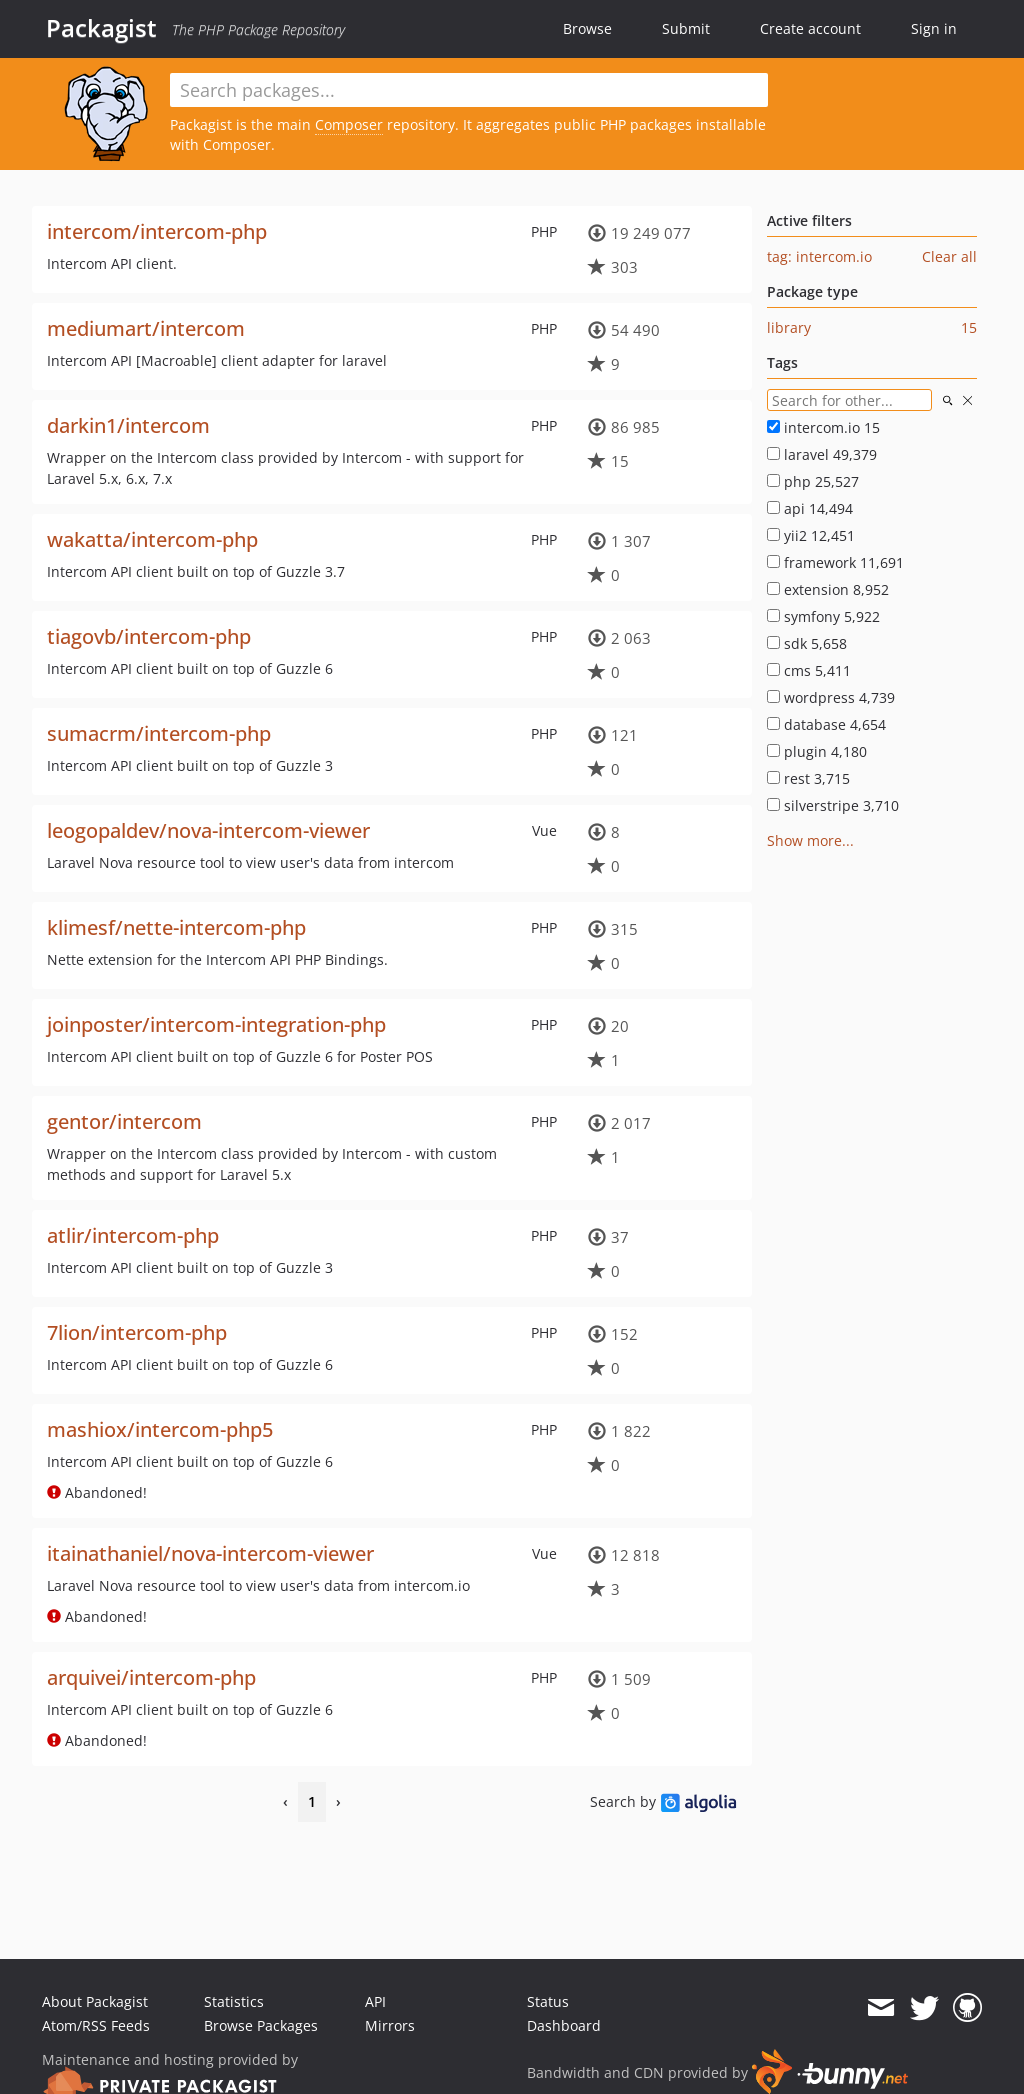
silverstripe (833, 805)
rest (808, 778)
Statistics (234, 2001)
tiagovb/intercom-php (149, 636)
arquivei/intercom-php (151, 1677)
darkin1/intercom (128, 425)
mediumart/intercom (146, 328)
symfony (823, 616)
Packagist (101, 28)
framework (835, 562)
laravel (822, 454)
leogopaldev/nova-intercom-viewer (208, 830)
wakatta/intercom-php (152, 539)
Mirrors (390, 2025)
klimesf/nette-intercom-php (176, 927)
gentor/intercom (124, 1121)
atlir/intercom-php (133, 1235)
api (810, 508)
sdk (807, 643)
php (813, 481)
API (375, 2001)
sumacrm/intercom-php (159, 733)
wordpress (831, 697)
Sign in (934, 28)
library (789, 327)
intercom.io (823, 427)
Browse (587, 28)
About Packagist (95, 2001)
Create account (810, 28)
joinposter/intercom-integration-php (216, 1024)
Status (548, 2001)
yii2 (811, 535)
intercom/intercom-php (157, 231)
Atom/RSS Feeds (96, 2025)
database (826, 724)
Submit (686, 28)
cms (809, 670)
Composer (349, 124)
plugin (817, 751)
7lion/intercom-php (137, 1332)
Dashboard (564, 2025)
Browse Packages (261, 2025)
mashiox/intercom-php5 (160, 1429)
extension (828, 589)
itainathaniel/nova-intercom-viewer (210, 1553)
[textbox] (469, 90)
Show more (804, 840)
